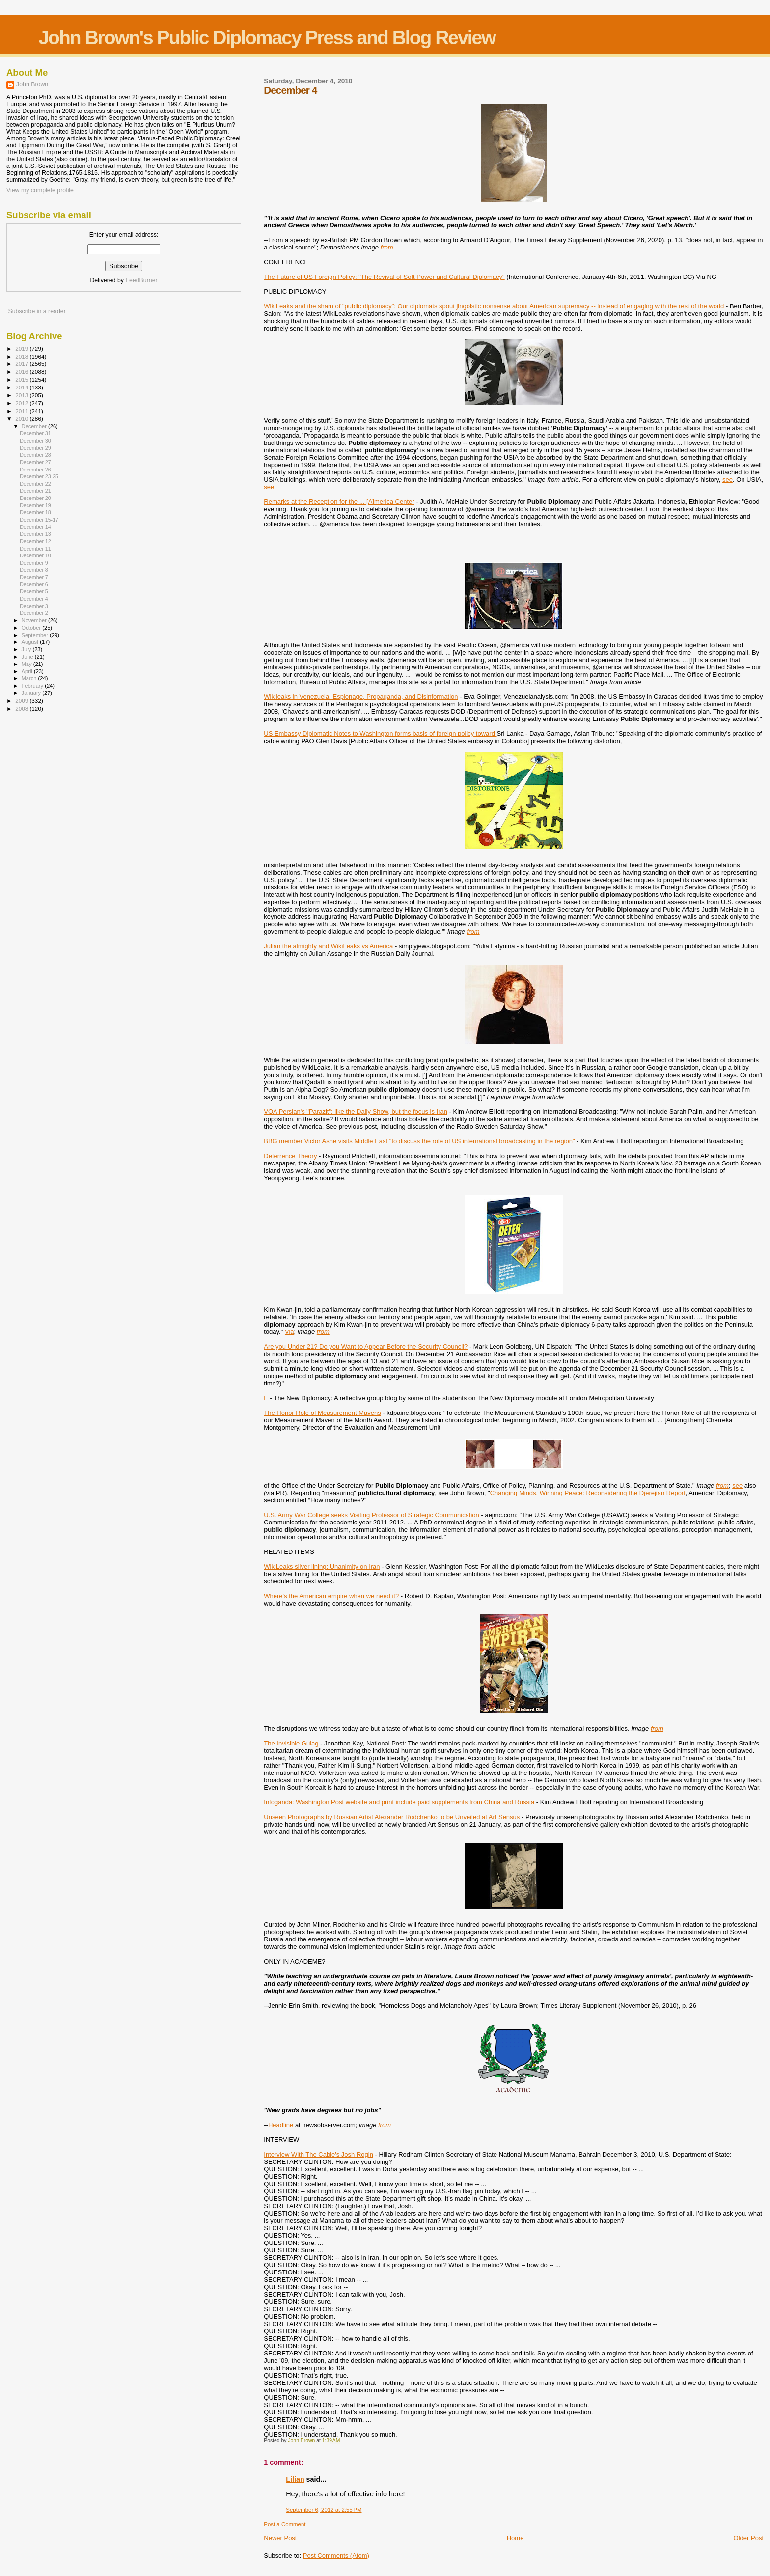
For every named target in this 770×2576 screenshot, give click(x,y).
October (32, 628)
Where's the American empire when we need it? (331, 1596)
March (30, 678)
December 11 (35, 549)
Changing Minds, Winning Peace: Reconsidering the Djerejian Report (588, 1492)
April (28, 671)
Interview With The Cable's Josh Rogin (318, 2154)
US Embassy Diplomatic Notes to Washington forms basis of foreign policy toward (380, 733)
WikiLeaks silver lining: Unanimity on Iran (322, 1566)
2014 (22, 387)
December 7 (34, 577)
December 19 (35, 505)
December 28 (35, 455)
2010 (22, 418)
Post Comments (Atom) (336, 2555)
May (27, 664)
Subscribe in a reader (36, 311)
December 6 (34, 584)
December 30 (35, 440)
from (387, 247)
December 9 (34, 563)
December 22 (35, 484)
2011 (22, 411)
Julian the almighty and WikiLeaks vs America (328, 946)
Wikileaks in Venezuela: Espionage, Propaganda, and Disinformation (361, 696)
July (27, 649)
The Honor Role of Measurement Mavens (322, 1412)
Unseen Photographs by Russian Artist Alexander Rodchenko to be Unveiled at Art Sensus (392, 1817)
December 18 (35, 512)
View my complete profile (40, 190)
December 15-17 (39, 520)
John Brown (32, 84)
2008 (22, 708)
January (32, 693)
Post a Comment (284, 2524)
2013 (22, 395)
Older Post (749, 2538)
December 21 (35, 491)
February (33, 686)
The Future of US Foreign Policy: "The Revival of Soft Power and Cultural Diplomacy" (384, 276)
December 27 (35, 462)
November (35, 620)
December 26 (35, 469)
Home (515, 2538)
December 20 (35, 498)
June (28, 657)
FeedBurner (141, 280)
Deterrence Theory (290, 1156)
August (31, 642)
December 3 (34, 606)
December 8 (34, 570)
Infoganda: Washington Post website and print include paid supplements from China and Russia (399, 1802)
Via (289, 1331)
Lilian (295, 2479)
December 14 (35, 527)
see (727, 479)
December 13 (35, 534)
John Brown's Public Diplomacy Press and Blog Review (266, 37)
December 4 (34, 599)
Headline (280, 2125)
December (35, 426)
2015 (22, 379)
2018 (22, 356)
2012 (22, 403)
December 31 (35, 433)
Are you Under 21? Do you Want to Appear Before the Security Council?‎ (366, 1346)
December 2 (34, 613)
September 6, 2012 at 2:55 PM (323, 2510)
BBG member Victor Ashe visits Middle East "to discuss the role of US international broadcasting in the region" (419, 1141)
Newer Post (280, 2538)
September (36, 635)
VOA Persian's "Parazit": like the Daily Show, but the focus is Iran (355, 1111)
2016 (22, 371)
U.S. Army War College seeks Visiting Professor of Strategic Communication (371, 1515)
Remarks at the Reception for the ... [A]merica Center (339, 501)
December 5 (34, 591)
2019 (22, 348)
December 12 (35, 541)
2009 (22, 700)
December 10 (35, 555)
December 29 (35, 448)
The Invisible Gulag (291, 1743)
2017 (22, 363)
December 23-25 (39, 476)
